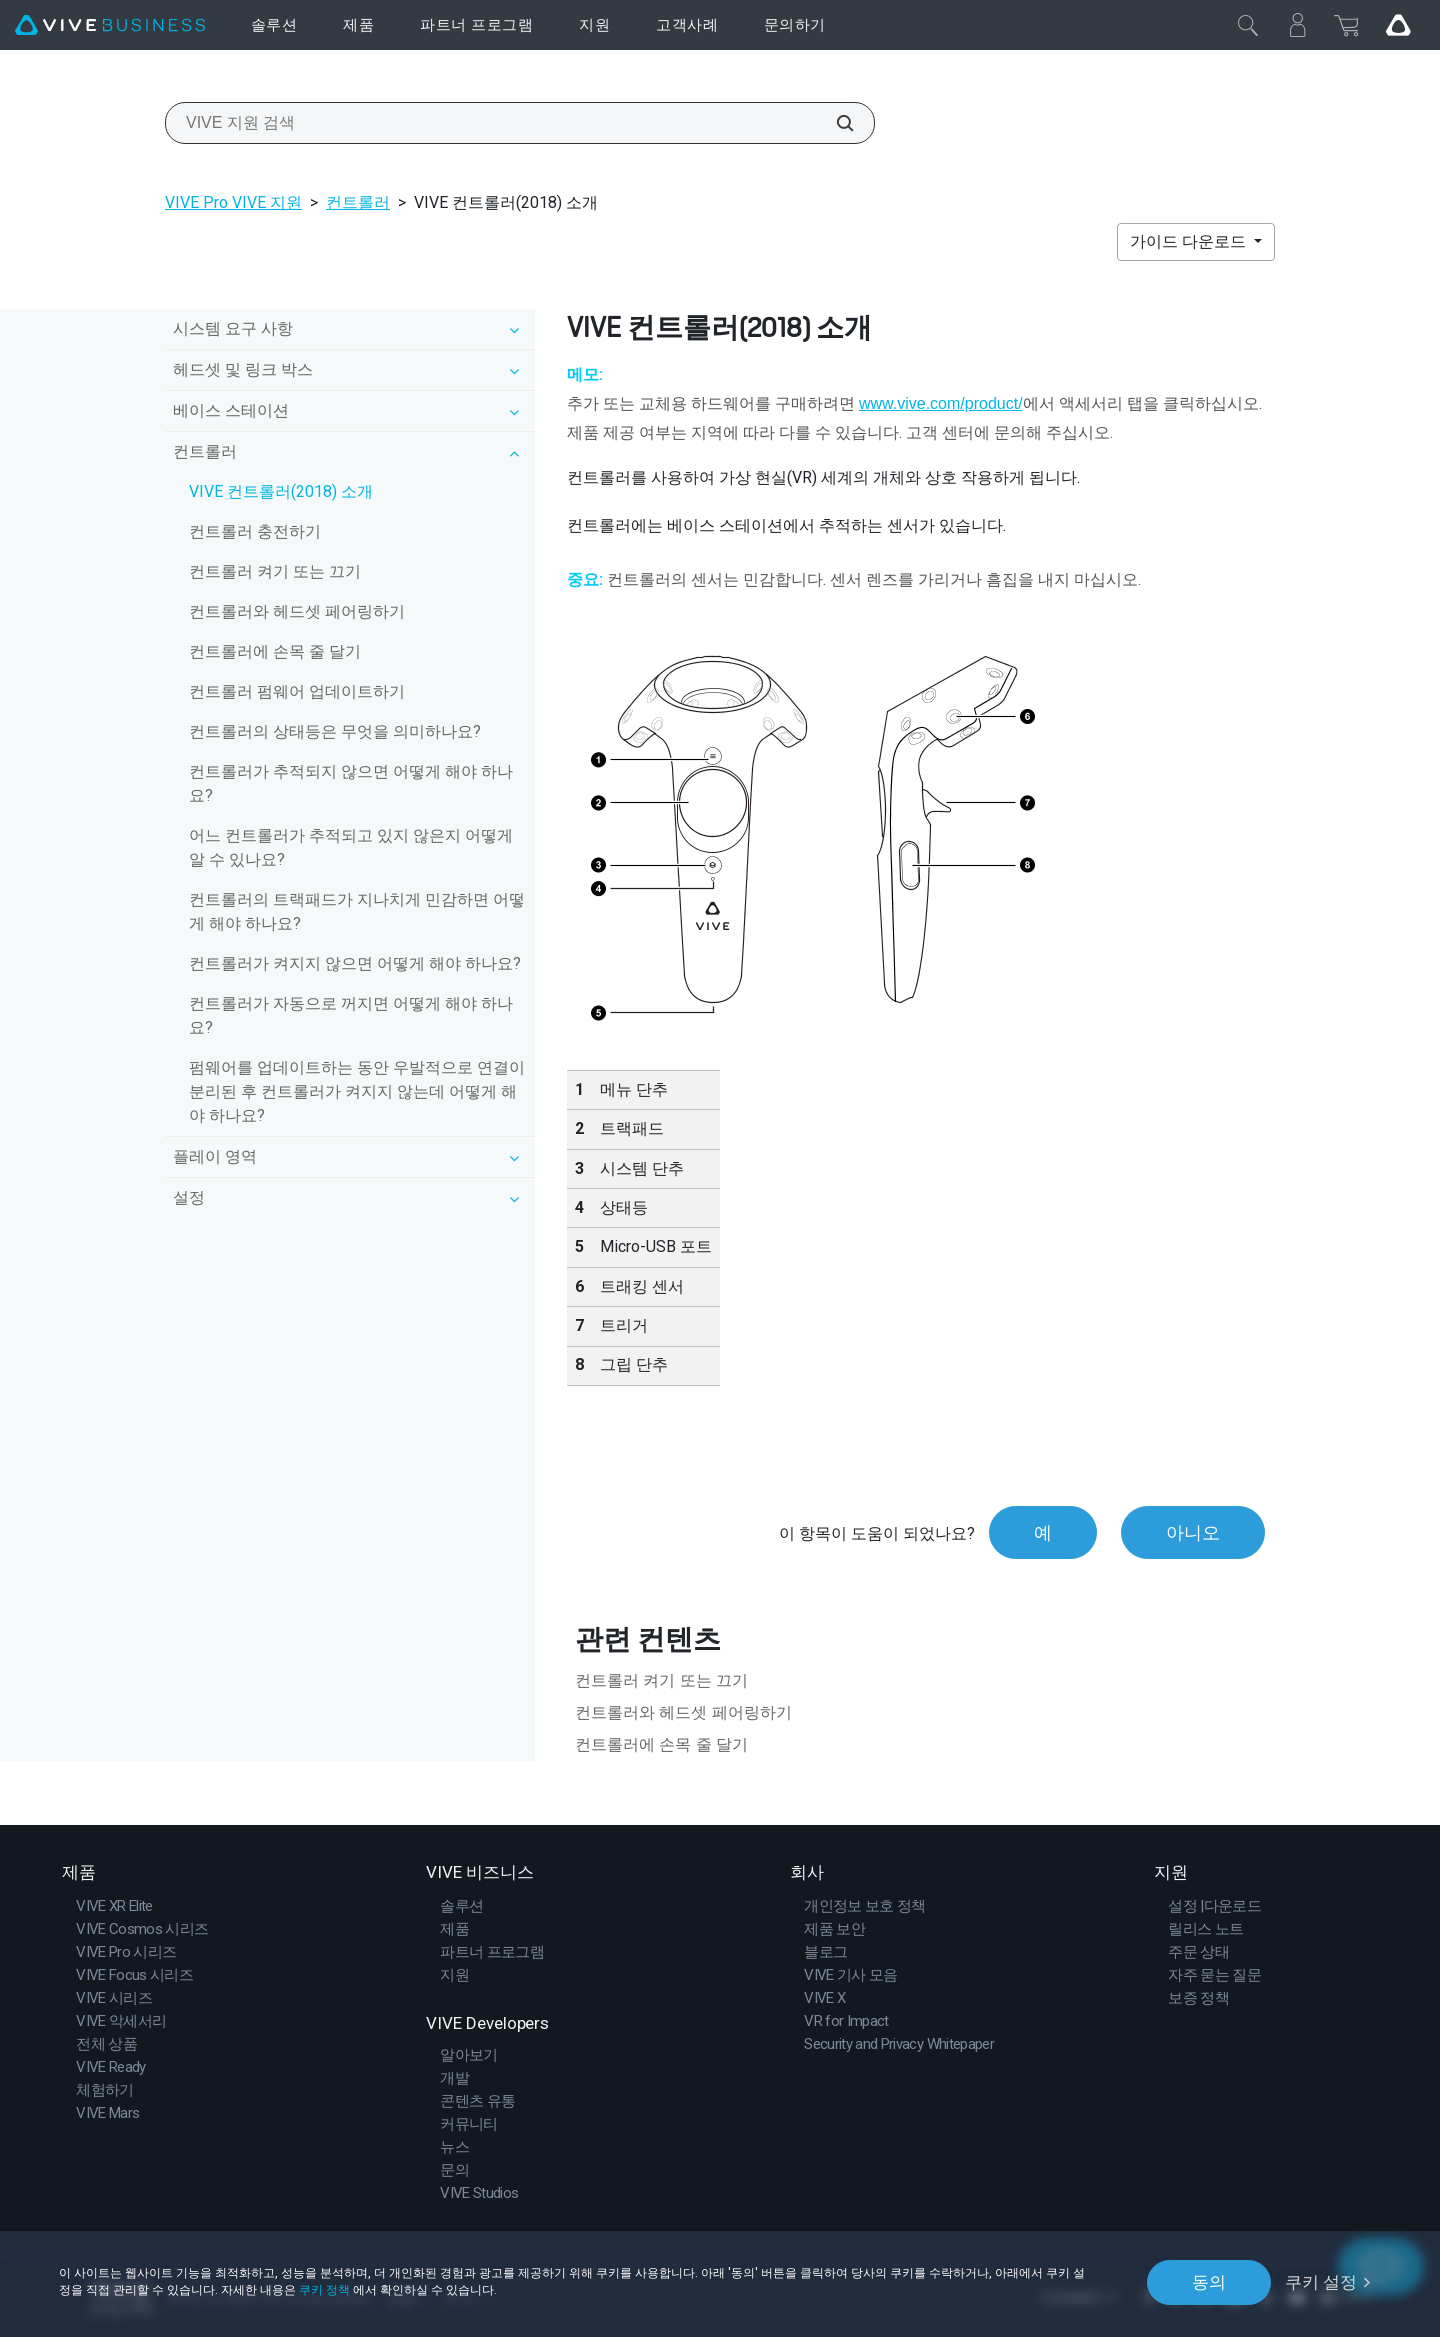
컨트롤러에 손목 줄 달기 (275, 651)
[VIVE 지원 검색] (834, 123)
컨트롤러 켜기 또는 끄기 (275, 571)
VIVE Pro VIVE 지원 (233, 202)
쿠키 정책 (324, 2290)
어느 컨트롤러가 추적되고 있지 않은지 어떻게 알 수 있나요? (351, 847)
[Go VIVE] (1398, 25)
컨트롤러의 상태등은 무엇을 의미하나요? (335, 731)
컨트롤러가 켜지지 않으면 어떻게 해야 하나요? (355, 963)
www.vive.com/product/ (941, 403)
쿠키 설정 (1321, 2282)
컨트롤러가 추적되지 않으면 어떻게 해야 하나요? (351, 783)
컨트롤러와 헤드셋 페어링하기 (297, 611)
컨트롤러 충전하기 (255, 531)
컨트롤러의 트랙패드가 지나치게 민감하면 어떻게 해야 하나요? (357, 911)
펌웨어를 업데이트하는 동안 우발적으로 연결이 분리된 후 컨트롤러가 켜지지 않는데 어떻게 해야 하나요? (357, 1091)
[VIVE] (110, 25)
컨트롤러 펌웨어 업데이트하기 (297, 691)
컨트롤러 (358, 202)
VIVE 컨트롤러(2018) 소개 (281, 491)
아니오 (1193, 1532)
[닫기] (1248, 25)
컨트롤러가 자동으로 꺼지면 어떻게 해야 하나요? (351, 1015)
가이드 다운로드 (1190, 241)
